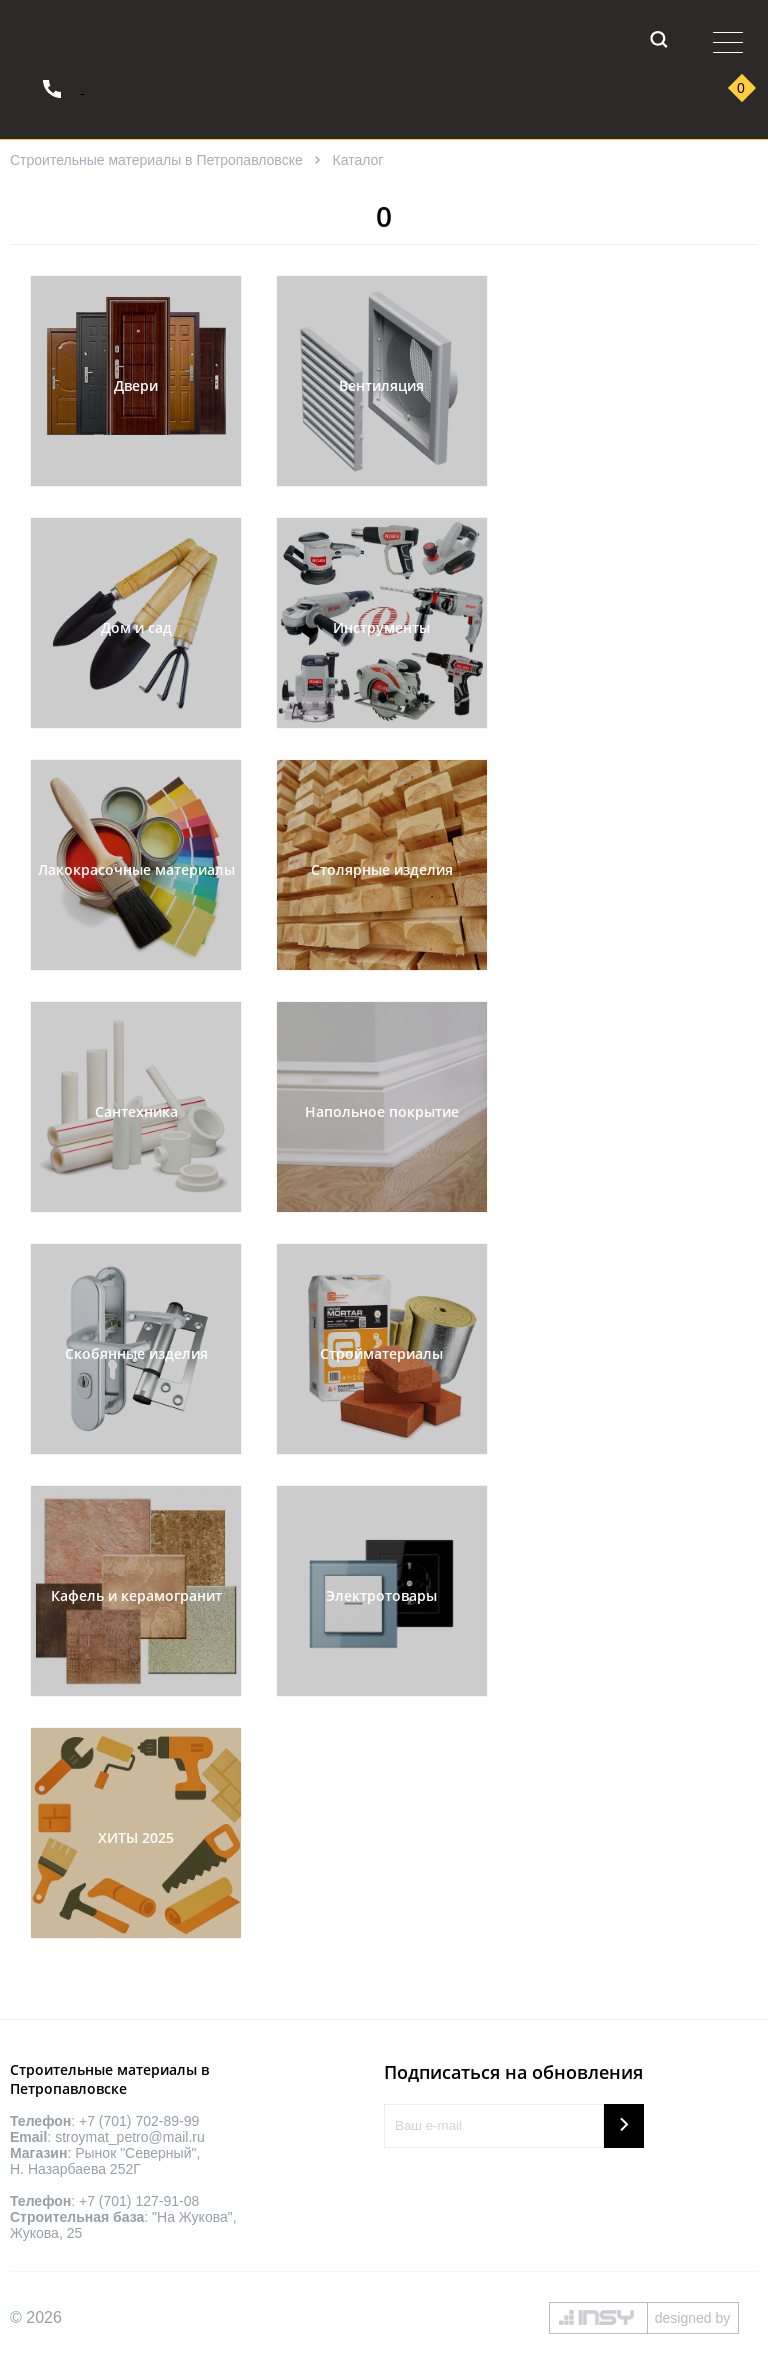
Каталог (358, 160)
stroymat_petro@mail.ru (130, 2137)
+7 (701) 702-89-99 (139, 2121)
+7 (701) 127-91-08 (139, 2201)
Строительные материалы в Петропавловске (156, 160)
